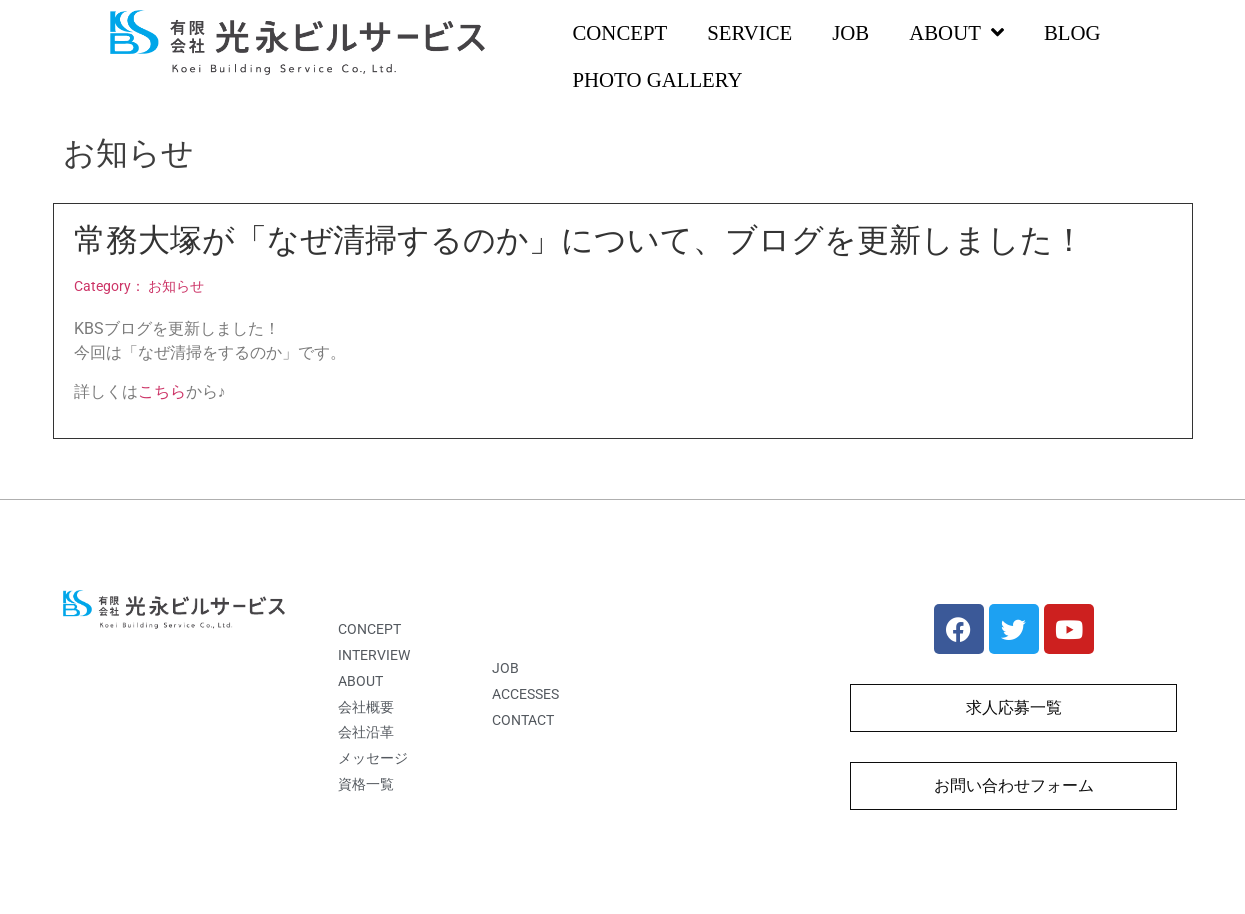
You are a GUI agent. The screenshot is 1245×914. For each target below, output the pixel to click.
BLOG (1072, 32)
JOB (850, 32)
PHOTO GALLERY (657, 79)
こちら (162, 391)
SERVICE (749, 32)
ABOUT (956, 33)
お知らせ (176, 286)
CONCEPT (619, 32)
